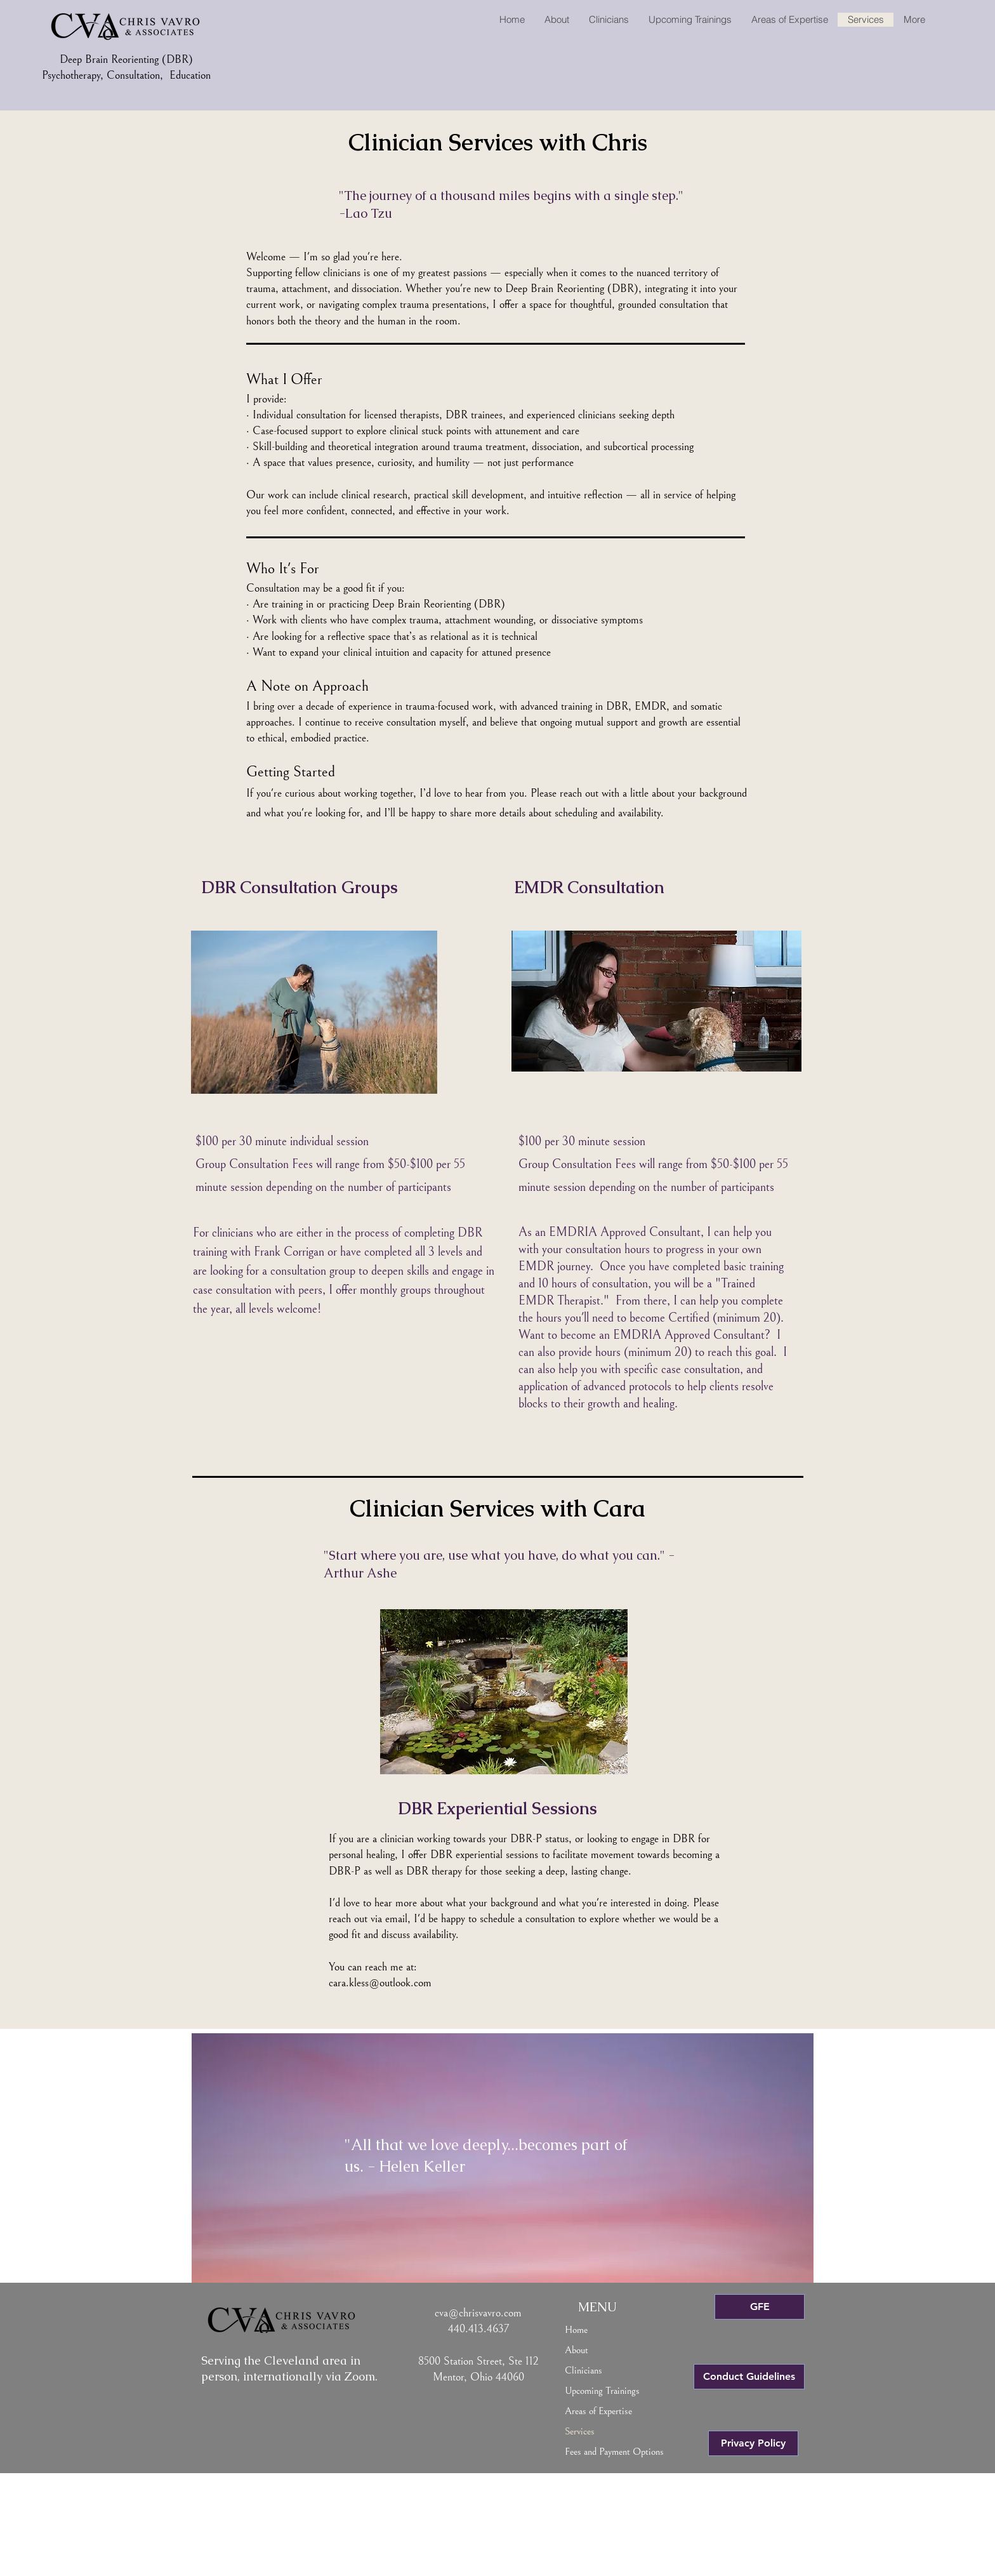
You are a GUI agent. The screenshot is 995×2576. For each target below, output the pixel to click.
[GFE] (760, 2307)
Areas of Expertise (598, 2411)
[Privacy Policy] (753, 2443)
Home (576, 2329)
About (576, 2350)
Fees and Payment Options (614, 2451)
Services (580, 2431)
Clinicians (583, 2370)
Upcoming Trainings (602, 2390)
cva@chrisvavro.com (478, 2313)
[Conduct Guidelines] (749, 2376)
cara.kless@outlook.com (380, 1982)
